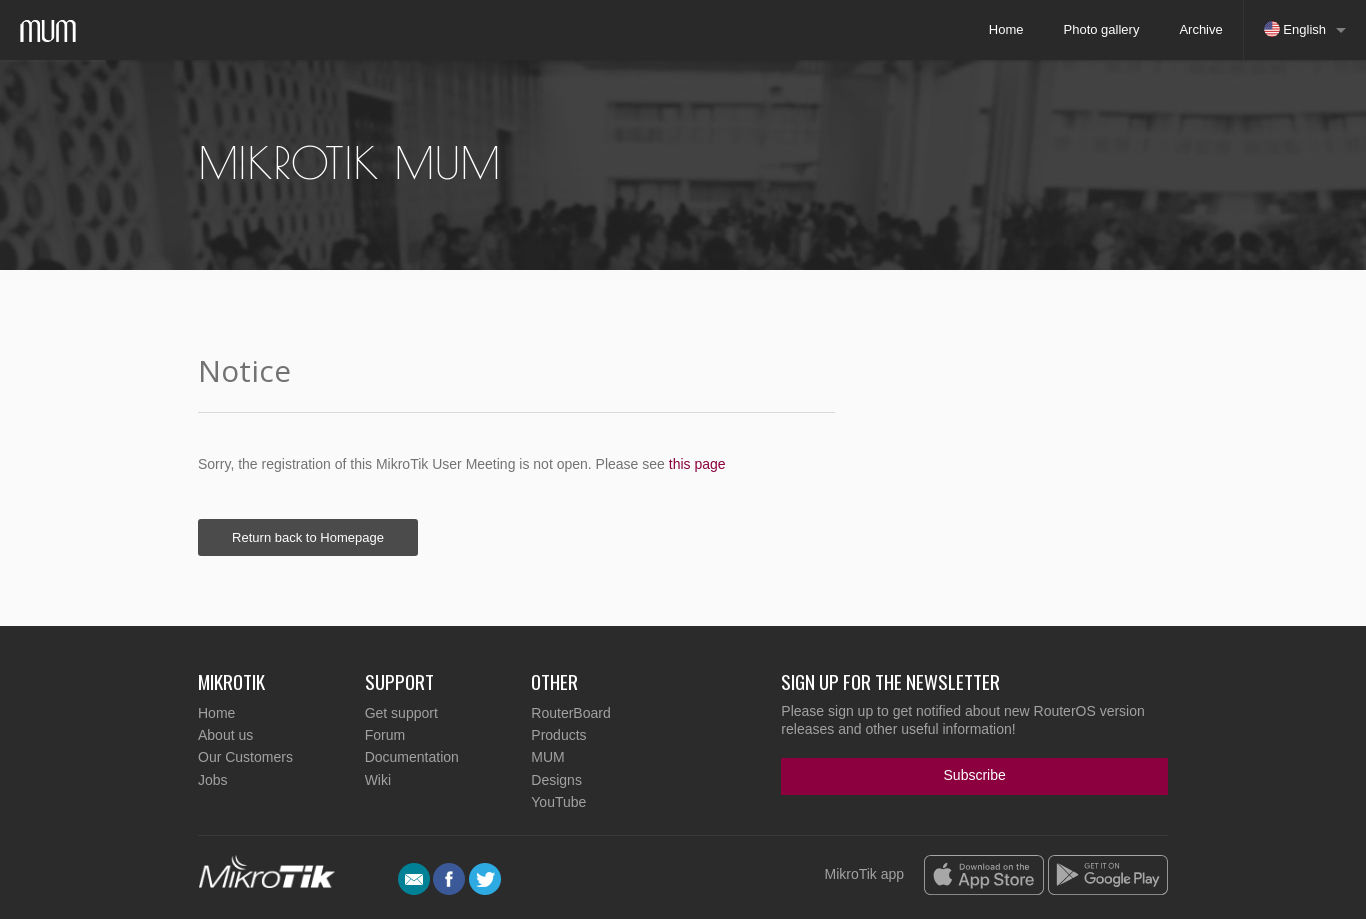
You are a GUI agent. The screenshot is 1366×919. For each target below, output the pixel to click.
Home (1006, 29)
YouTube (558, 802)
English (1295, 29)
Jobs (213, 780)
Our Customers (245, 757)
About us (225, 735)
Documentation (412, 757)
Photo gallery (1102, 29)
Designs (556, 780)
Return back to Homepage (308, 537)
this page (697, 464)
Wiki (378, 780)
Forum (385, 735)
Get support (401, 713)
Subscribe (975, 775)
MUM (547, 757)
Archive (1200, 29)
